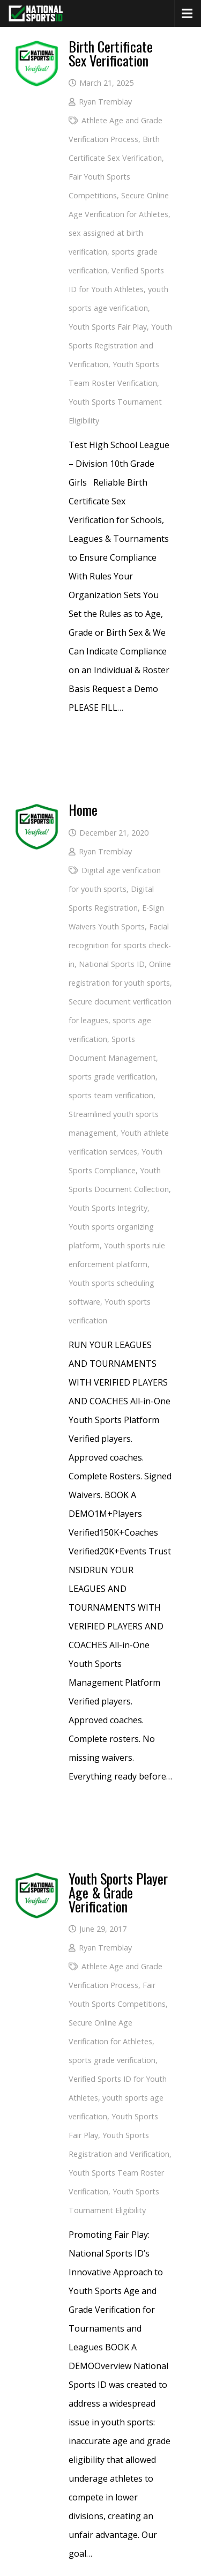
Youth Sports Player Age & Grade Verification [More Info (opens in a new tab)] (118, 1892)
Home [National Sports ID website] (83, 809)
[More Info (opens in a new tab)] (37, 1881)
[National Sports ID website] (36, 13)
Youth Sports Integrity (108, 1208)
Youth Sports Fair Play (108, 327)
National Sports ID (112, 964)
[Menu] (187, 13)
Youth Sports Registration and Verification (120, 345)
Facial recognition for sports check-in (120, 945)
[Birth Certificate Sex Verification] (37, 49)
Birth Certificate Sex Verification (111, 53)
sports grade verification (112, 1076)
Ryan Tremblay (105, 101)
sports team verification (111, 1095)
